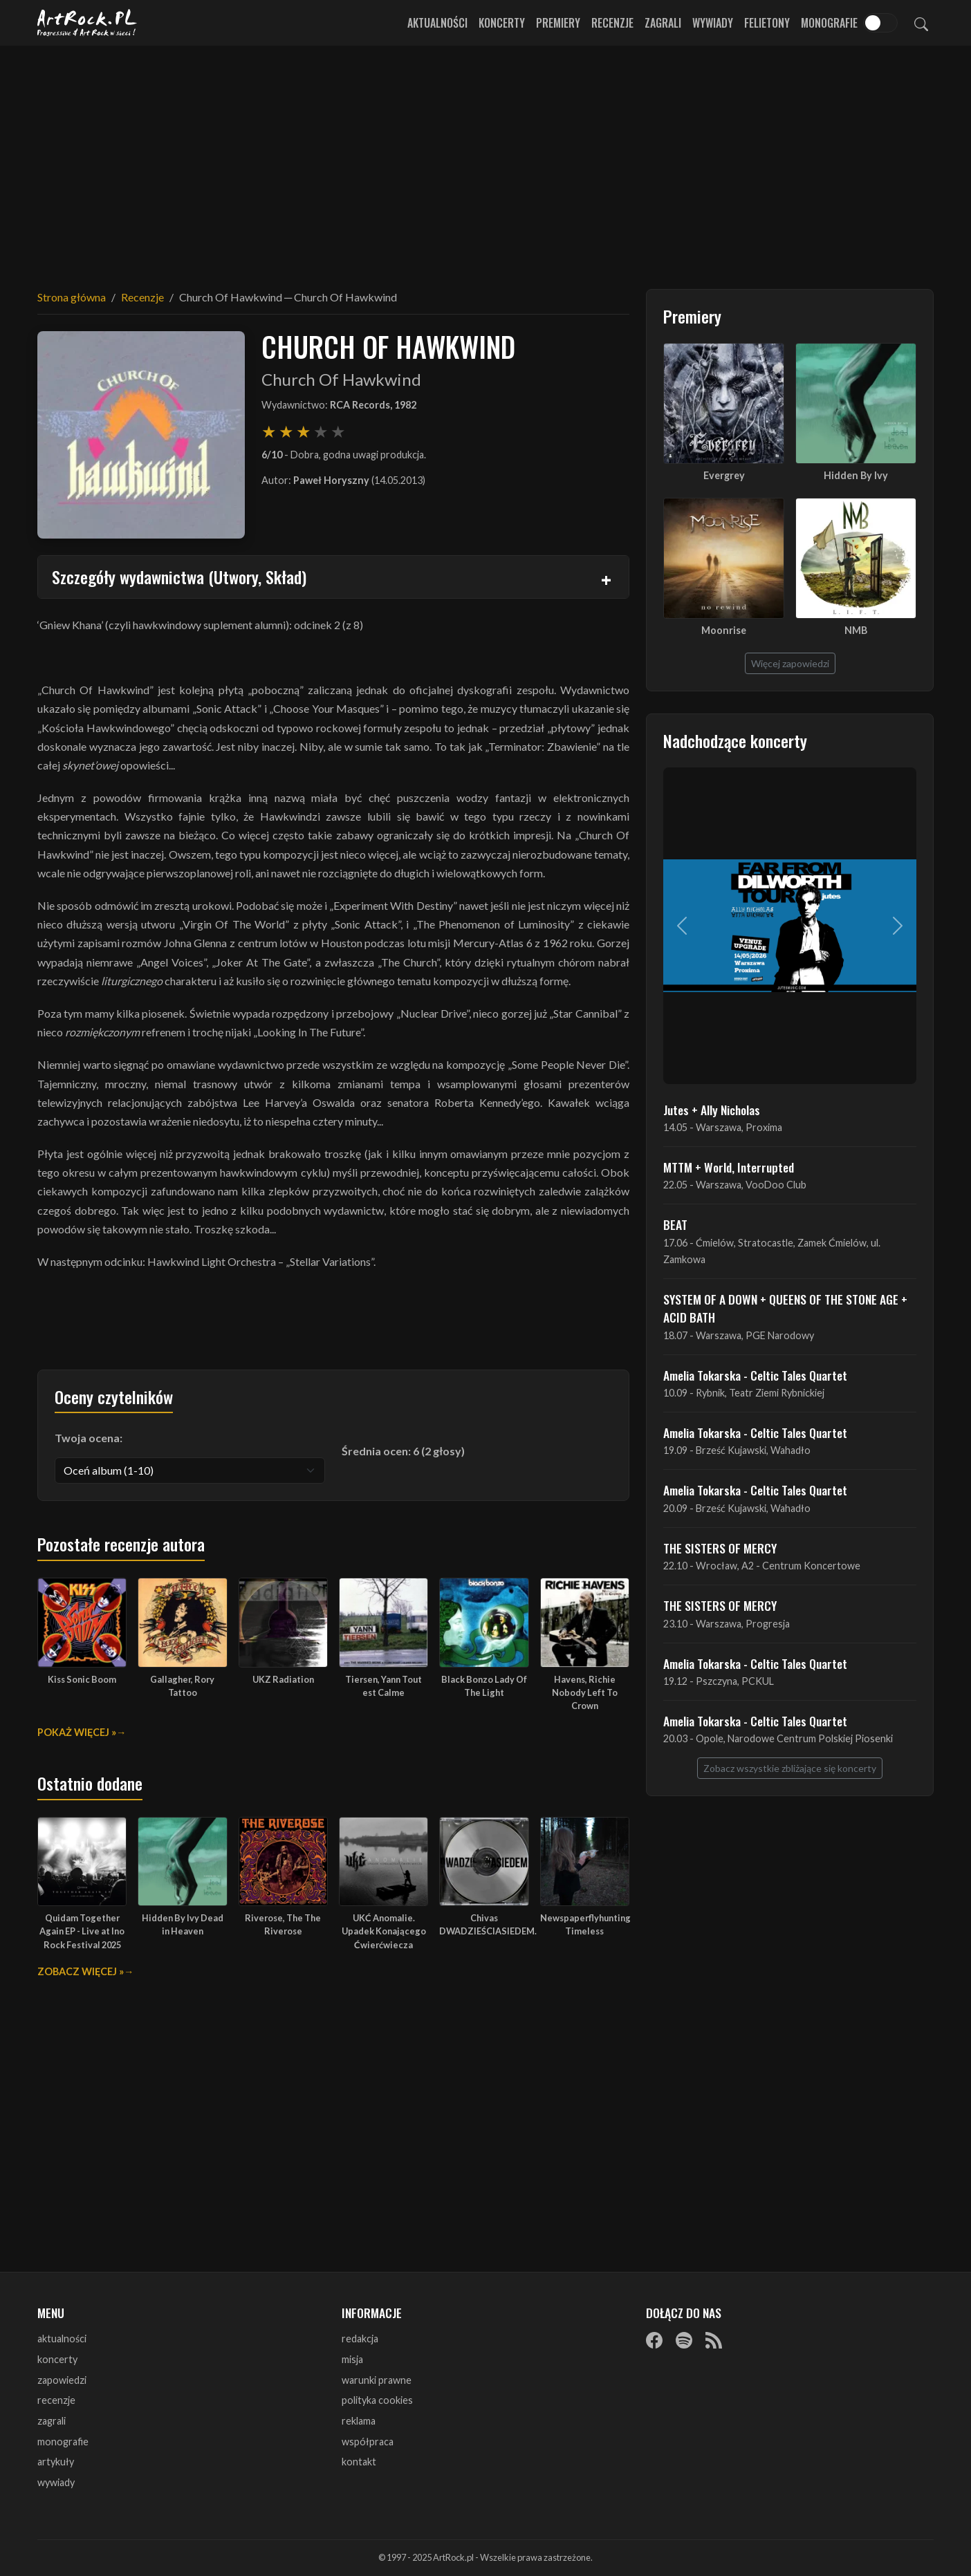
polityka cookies (377, 2400)
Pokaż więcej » (76, 1732)
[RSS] (713, 2339)
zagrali (51, 2421)
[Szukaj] (921, 23)
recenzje (56, 2400)
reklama (359, 2421)
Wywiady (712, 23)
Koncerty (502, 23)
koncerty (57, 2359)
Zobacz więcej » (80, 1971)
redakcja (360, 2338)
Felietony (767, 23)
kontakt (359, 2461)
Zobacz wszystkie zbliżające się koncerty (789, 1768)
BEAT (675, 1224)
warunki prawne (376, 2380)
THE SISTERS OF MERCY (720, 1548)
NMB (855, 630)
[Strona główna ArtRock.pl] (87, 23)
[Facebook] (654, 2339)
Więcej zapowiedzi (790, 663)
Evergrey (724, 475)
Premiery (558, 23)
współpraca (368, 2441)
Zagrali (663, 23)
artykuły (55, 2461)
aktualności (61, 2338)
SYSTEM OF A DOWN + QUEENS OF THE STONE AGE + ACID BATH (785, 1308)
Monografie (829, 23)
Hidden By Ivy (856, 475)
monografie (63, 2441)
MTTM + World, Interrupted (728, 1167)
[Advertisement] (485, 159)
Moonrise (723, 630)
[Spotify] (684, 2339)
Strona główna (71, 297)
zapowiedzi (61, 2380)
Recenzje (612, 23)
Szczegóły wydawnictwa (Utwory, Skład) (179, 576)
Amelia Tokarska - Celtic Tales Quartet (755, 1375)
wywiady (56, 2482)
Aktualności (437, 23)
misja (352, 2359)
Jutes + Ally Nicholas (711, 1110)
